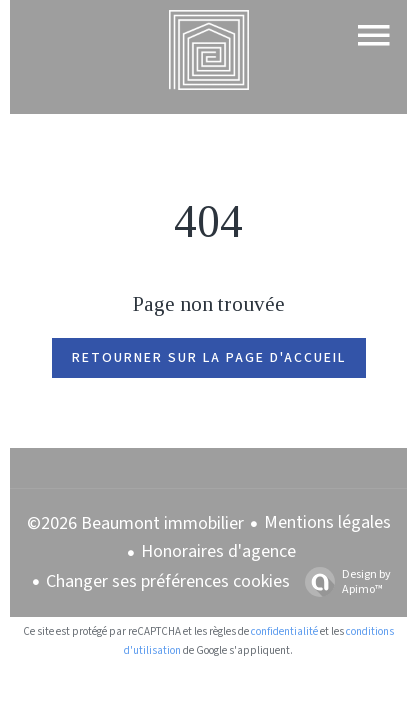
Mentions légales (327, 522)
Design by (343, 581)
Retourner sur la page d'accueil (209, 358)
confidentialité (284, 631)
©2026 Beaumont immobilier (135, 523)
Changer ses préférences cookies (168, 581)
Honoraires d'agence (218, 551)
